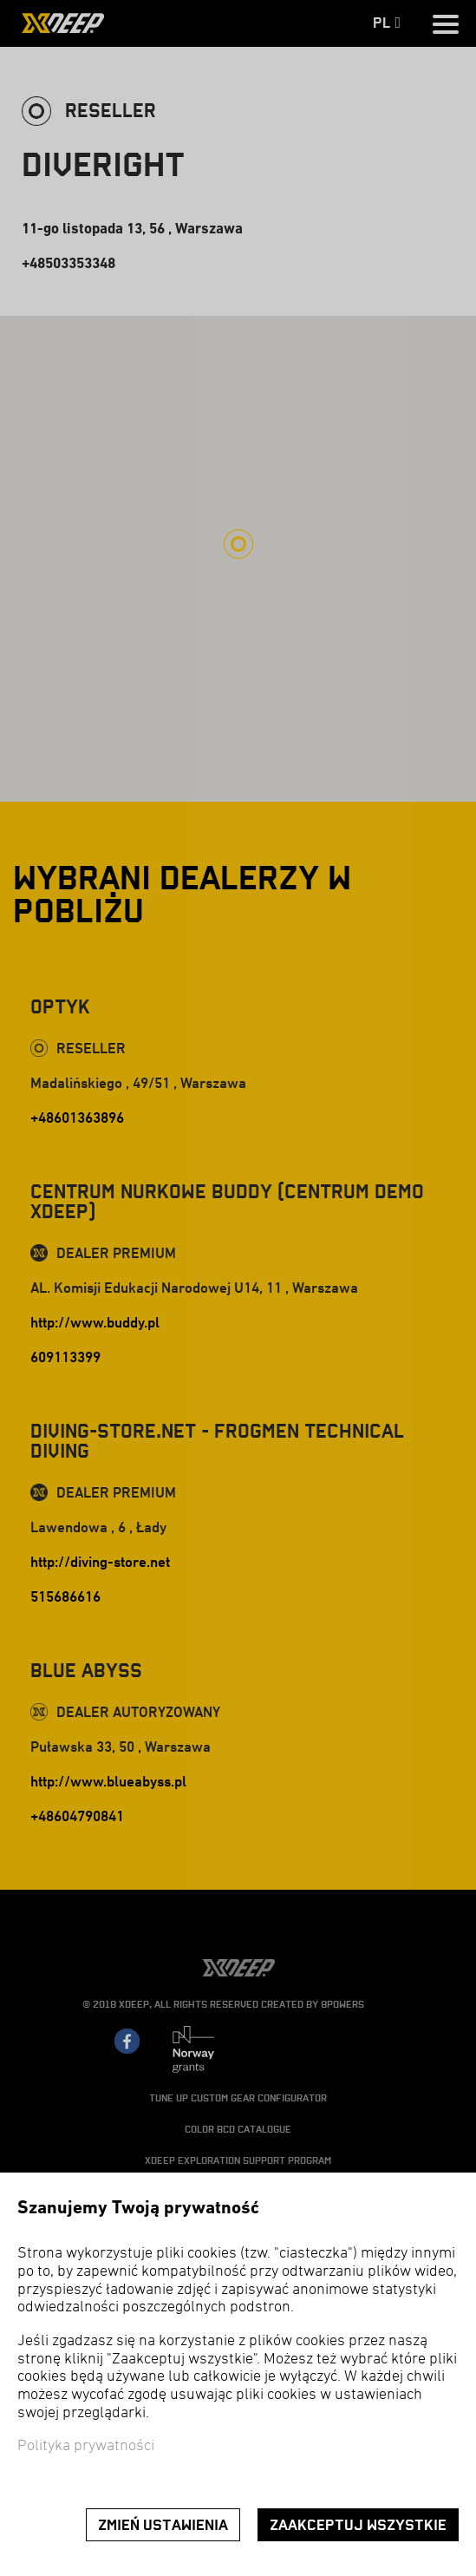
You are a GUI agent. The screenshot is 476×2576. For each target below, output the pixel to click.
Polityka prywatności (85, 2446)
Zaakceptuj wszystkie (358, 2525)
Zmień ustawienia (163, 2525)
